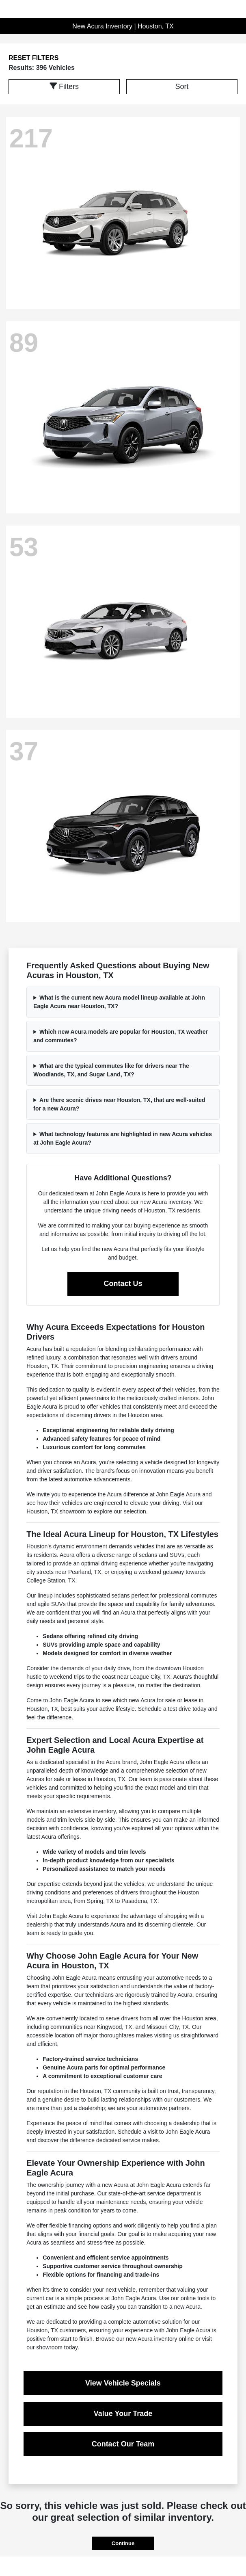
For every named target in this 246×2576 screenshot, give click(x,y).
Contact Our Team (123, 2444)
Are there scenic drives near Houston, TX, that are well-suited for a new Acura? (119, 1104)
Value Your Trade (123, 2413)
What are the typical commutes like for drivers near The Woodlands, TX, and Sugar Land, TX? (111, 1070)
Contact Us (123, 1283)
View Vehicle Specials (123, 2383)
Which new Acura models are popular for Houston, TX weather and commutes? (120, 1035)
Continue (123, 2543)
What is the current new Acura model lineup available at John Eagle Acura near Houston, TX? (119, 1001)
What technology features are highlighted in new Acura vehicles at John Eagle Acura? (122, 1138)
